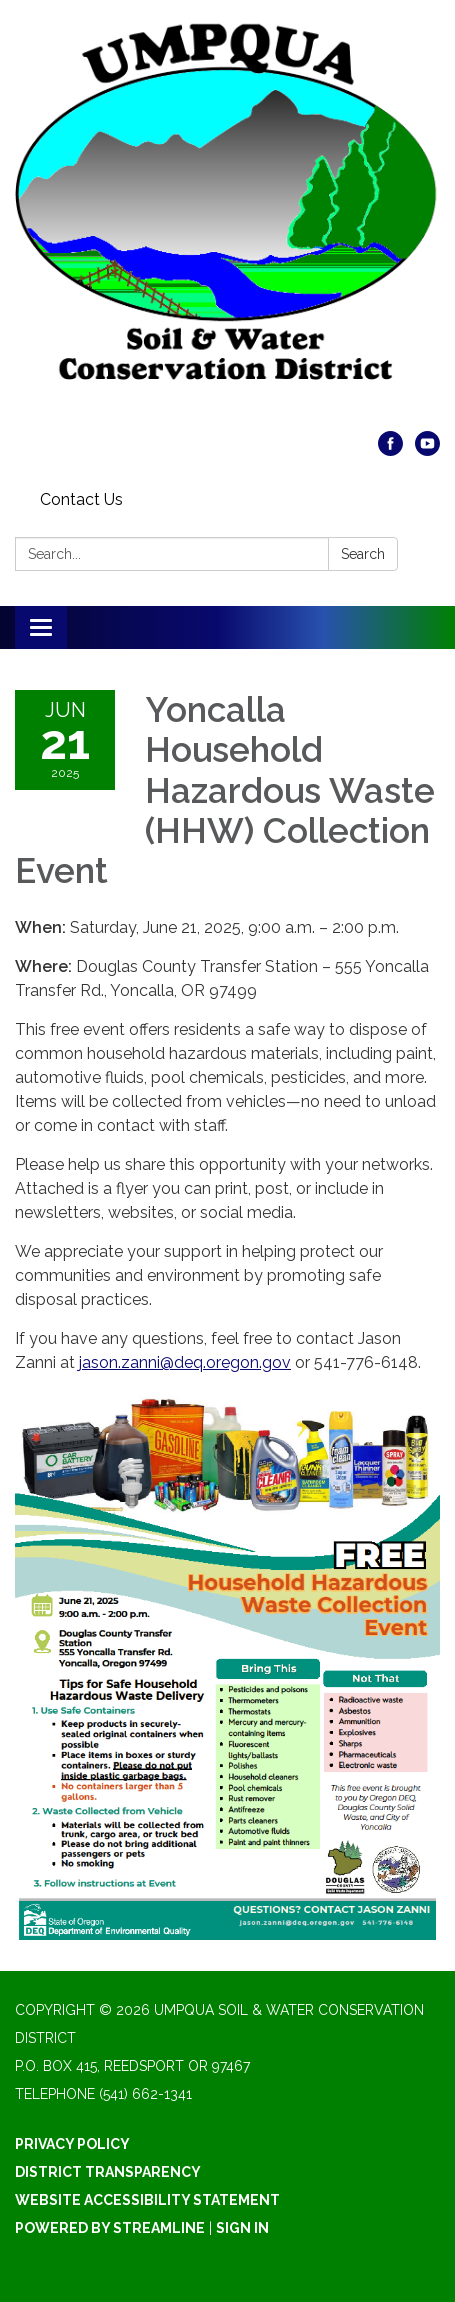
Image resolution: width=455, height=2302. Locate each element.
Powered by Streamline (110, 2228)
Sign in (242, 2228)
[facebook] (390, 450)
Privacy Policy (72, 2144)
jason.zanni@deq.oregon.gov (185, 1362)
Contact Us (81, 499)
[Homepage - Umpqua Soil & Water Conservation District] (227, 225)
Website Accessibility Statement (147, 2200)
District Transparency (108, 2172)
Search (363, 554)
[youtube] (427, 450)
